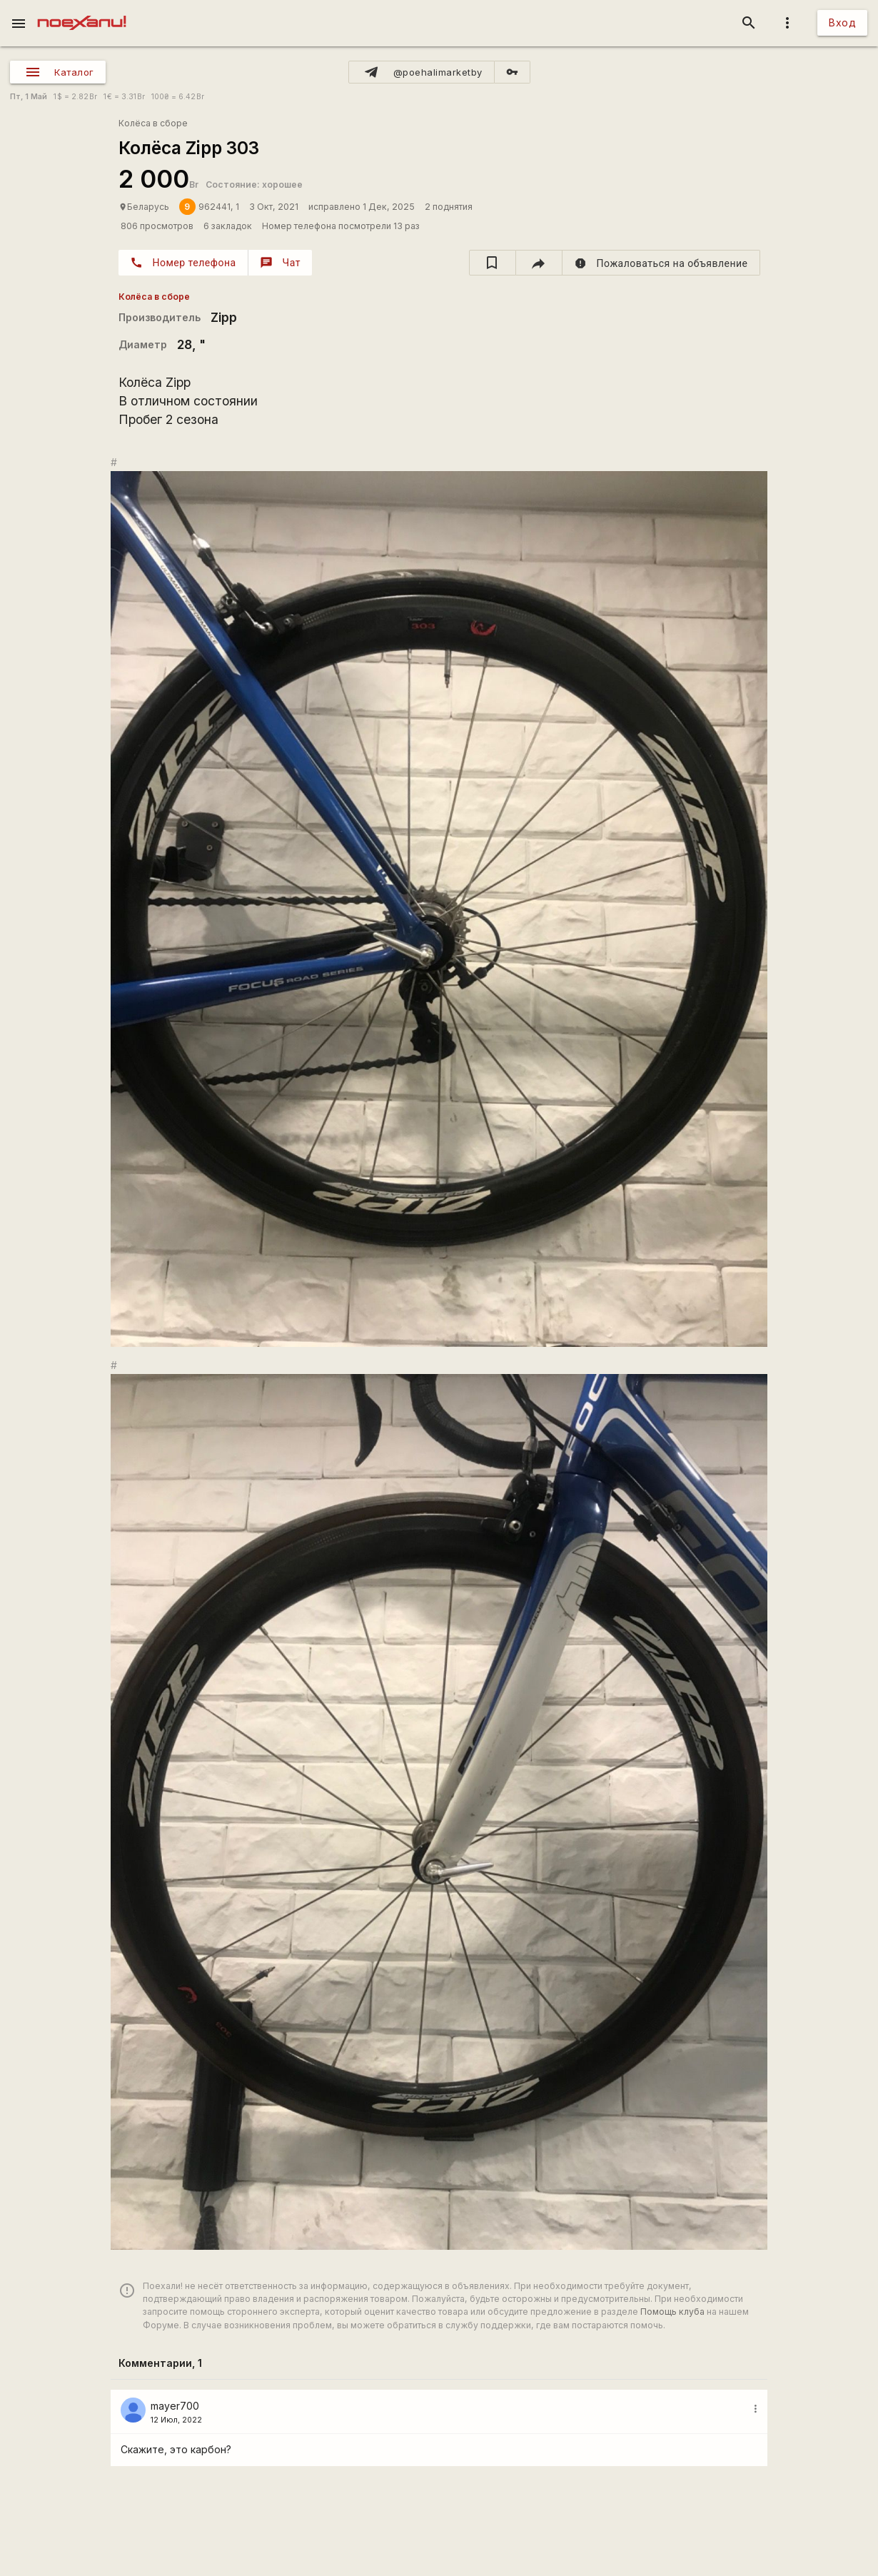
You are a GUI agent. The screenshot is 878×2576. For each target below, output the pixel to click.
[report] (661, 263)
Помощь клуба (672, 2311)
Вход (842, 22)
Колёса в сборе (153, 123)
